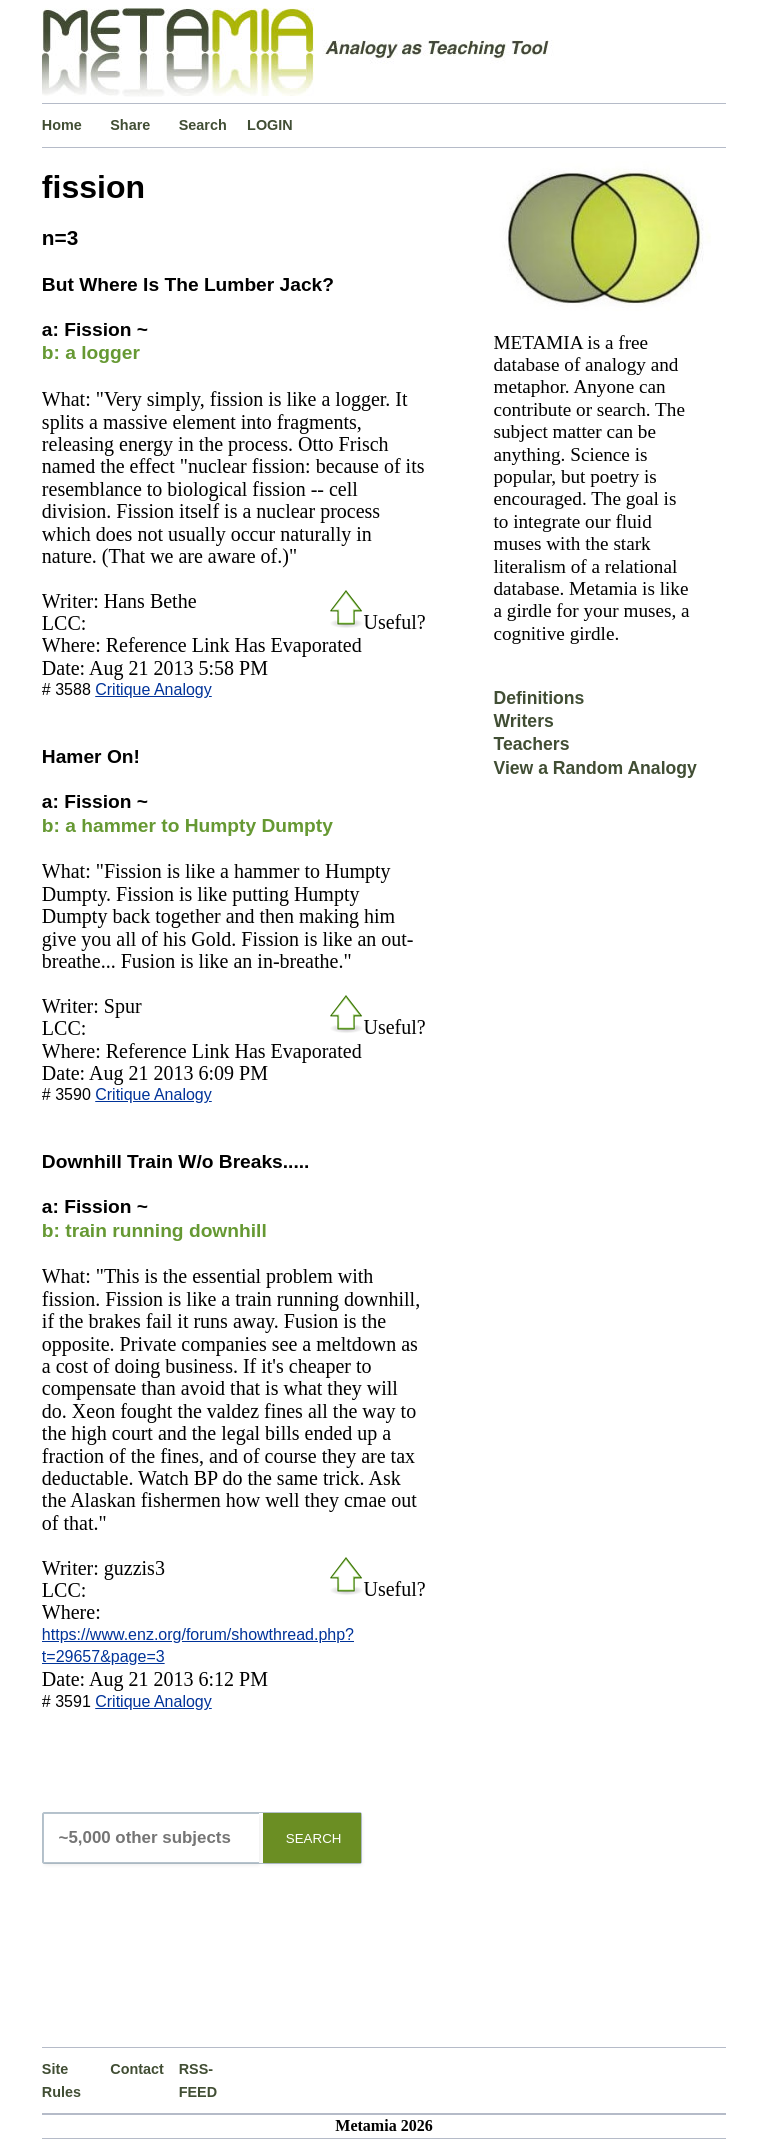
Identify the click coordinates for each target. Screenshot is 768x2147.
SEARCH (314, 1838)
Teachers (531, 744)
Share (130, 125)
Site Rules (61, 2080)
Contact (137, 2069)
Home (62, 125)
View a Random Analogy (594, 768)
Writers (523, 721)
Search (203, 125)
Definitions (538, 698)
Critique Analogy (153, 689)
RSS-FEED (198, 2080)
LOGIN (270, 125)
